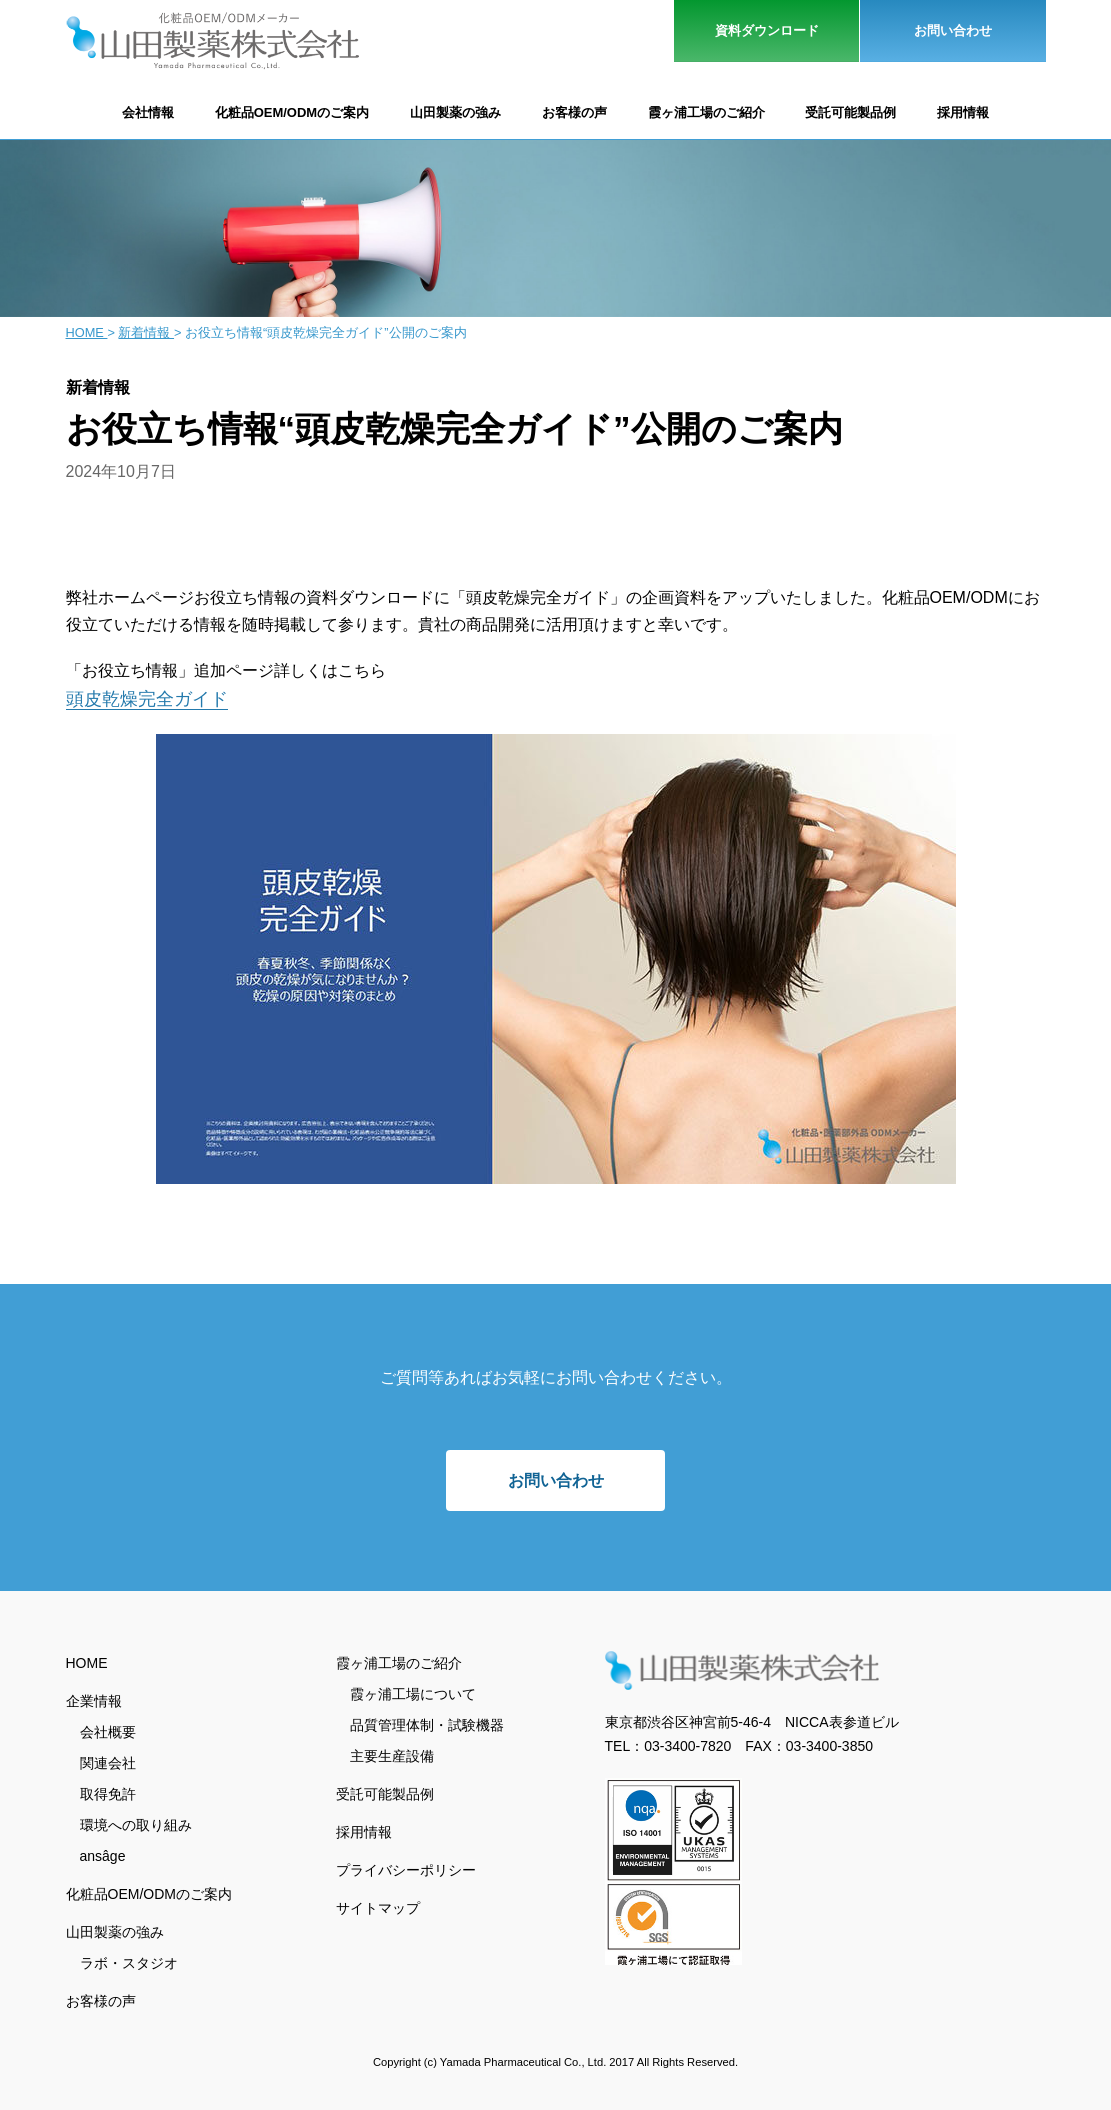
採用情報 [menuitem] (364, 1830)
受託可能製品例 (850, 112)
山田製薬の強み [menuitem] (115, 1930)
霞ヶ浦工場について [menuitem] (413, 1692)
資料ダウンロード (767, 30)
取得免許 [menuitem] (108, 1792)
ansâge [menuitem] (103, 1854)
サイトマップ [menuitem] (378, 1906)
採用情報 (963, 112)
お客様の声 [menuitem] (101, 1999)
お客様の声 (574, 112)
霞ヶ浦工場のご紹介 (706, 112)
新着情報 (146, 332)
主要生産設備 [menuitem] (392, 1754)
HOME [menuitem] (87, 1661)
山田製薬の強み (455, 112)
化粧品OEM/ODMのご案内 (292, 112)
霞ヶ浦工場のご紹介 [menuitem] (399, 1661)
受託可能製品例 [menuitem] (385, 1792)
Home (87, 332)
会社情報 (148, 112)
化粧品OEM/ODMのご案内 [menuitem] (149, 1892)
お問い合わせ (953, 30)
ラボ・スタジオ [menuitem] (129, 1961)
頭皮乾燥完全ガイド (147, 699)
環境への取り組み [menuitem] (136, 1823)
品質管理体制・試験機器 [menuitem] (427, 1723)
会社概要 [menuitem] (108, 1730)
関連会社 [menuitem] (108, 1761)
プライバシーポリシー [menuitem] (406, 1868)
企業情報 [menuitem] (94, 1699)
